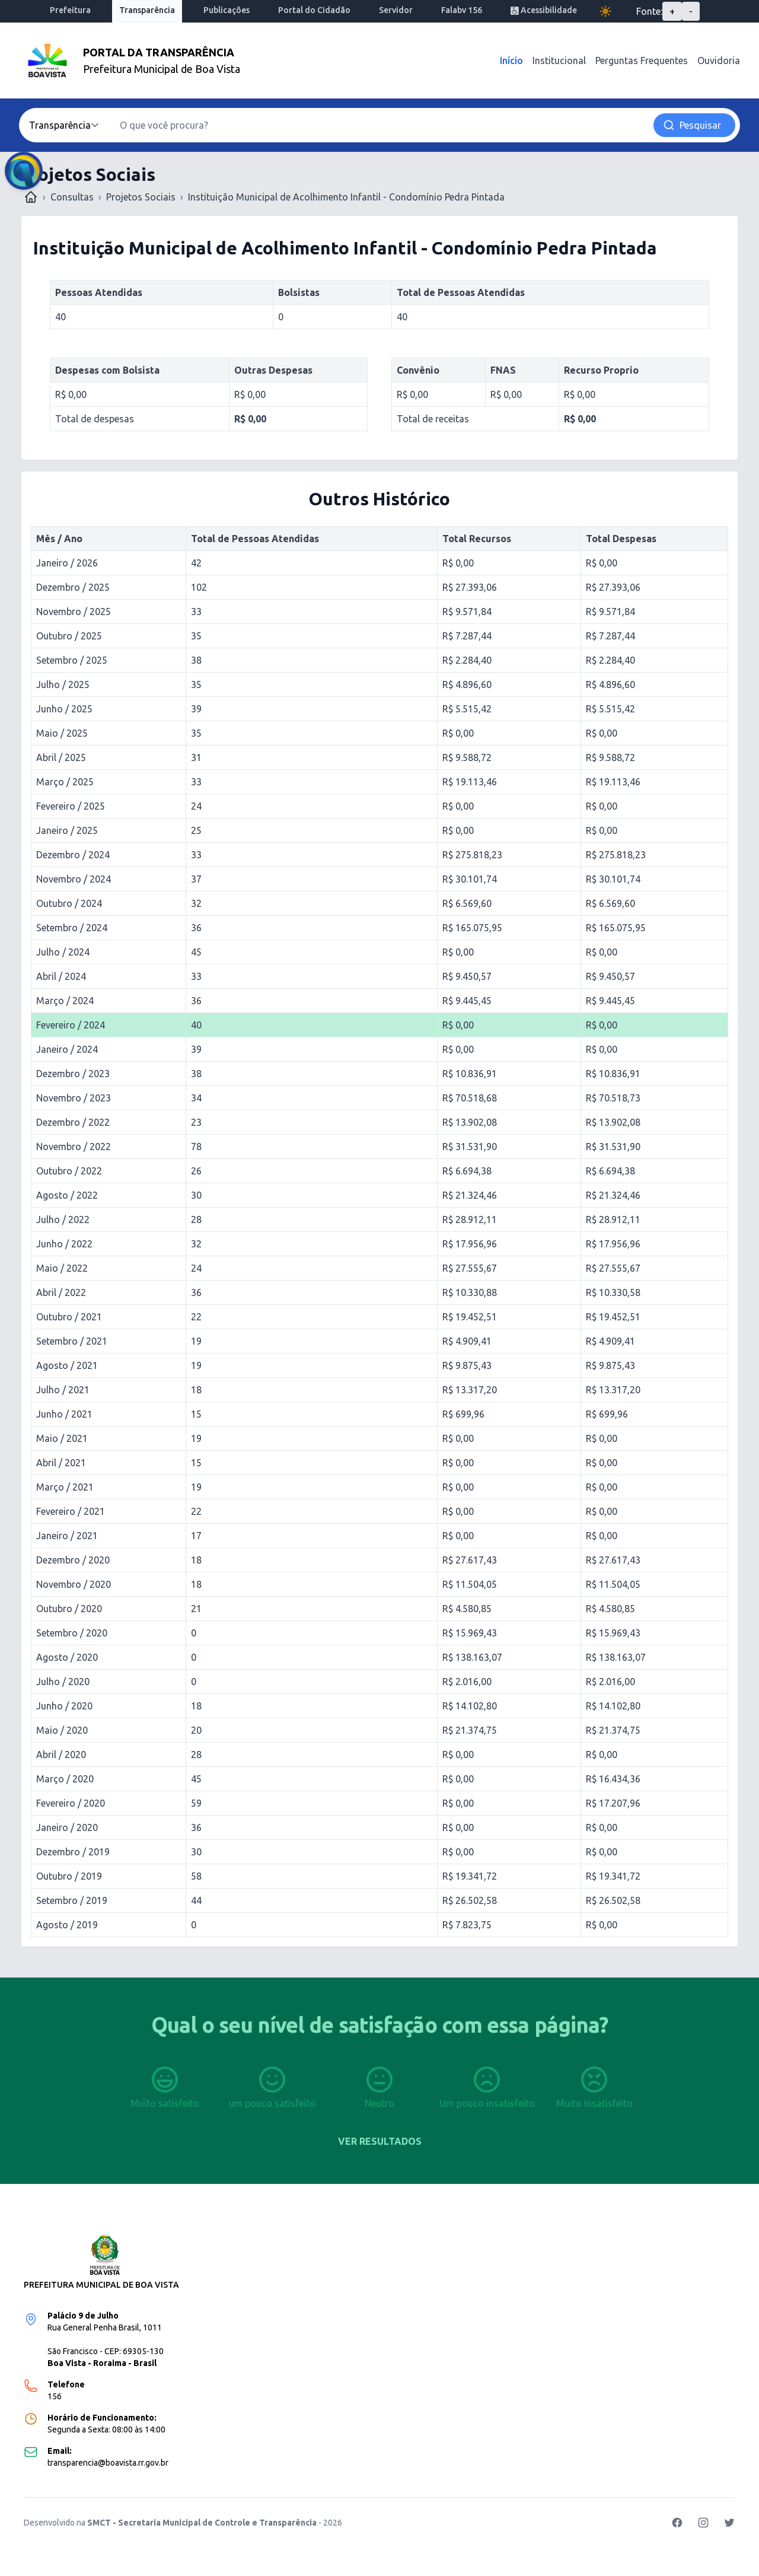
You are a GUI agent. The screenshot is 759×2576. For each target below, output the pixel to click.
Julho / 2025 (63, 684)
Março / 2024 (65, 1000)
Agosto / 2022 (67, 1195)
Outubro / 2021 (69, 1316)
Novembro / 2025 (73, 611)
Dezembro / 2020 (73, 1560)
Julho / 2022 (63, 1219)
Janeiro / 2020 (67, 1827)
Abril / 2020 (61, 1754)
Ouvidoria (718, 60)
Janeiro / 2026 (67, 563)
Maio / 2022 (62, 1268)
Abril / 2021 (61, 1462)
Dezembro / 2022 (73, 1122)
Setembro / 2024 (71, 927)
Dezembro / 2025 (73, 587)
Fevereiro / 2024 (70, 1025)
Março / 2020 (65, 1778)
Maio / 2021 (62, 1438)
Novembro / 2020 (73, 1584)
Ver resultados (380, 2141)
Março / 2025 (65, 781)
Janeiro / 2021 (67, 1535)
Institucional (559, 60)
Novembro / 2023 (73, 1098)
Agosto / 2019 (67, 1924)
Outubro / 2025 (69, 636)
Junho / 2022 (64, 1243)
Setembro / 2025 (71, 660)
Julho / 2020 (63, 1681)
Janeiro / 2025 (67, 830)
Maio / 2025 (62, 733)
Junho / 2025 (64, 708)
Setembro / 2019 (71, 1900)
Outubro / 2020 (69, 1608)
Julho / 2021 (63, 1389)
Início (511, 60)
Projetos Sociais (141, 197)
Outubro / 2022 (69, 1171)
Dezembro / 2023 (73, 1073)
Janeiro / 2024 (67, 1049)
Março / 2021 (65, 1487)
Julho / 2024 (63, 952)
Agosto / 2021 (67, 1365)
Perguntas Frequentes (641, 60)
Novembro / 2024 (73, 879)
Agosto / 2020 (67, 1657)
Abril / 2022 (61, 1292)
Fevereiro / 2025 (70, 806)
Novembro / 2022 (73, 1146)
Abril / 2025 (61, 757)
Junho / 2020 (64, 1706)
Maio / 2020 (62, 1730)
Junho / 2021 (64, 1414)
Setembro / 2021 (71, 1341)
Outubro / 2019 (69, 1876)
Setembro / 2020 (71, 1633)
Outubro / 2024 (69, 903)
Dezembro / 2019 (73, 1851)
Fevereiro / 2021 (70, 1511)
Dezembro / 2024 (73, 854)
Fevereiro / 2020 (70, 1803)
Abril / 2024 (61, 976)
